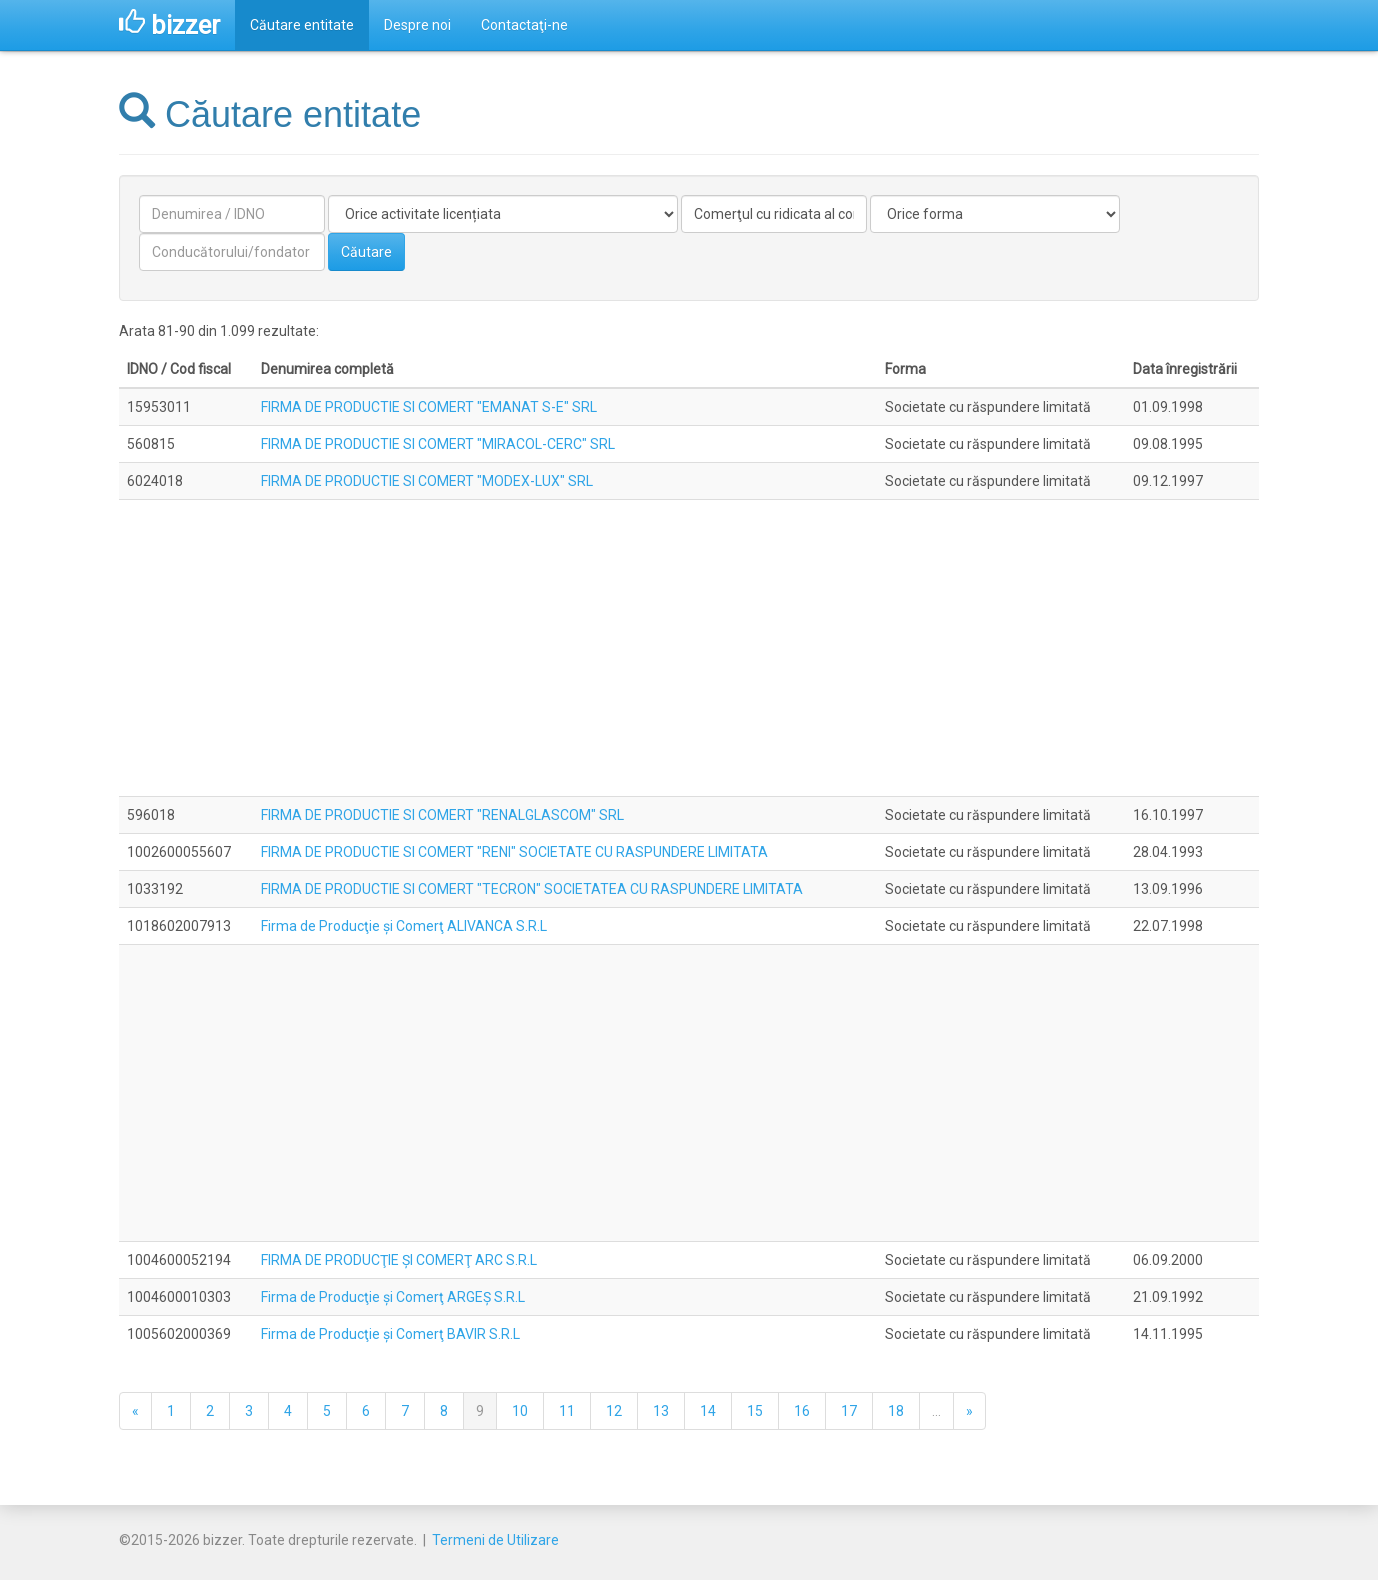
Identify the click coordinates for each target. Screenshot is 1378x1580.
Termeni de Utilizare (495, 1540)
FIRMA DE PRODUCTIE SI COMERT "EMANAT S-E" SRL (429, 407)
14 (708, 1411)
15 (755, 1411)
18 (896, 1411)
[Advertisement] (689, 648)
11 (567, 1411)
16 (802, 1411)
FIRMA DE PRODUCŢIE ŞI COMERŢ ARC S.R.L (399, 1260)
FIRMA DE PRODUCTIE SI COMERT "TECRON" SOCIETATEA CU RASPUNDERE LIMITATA (532, 889)
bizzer (169, 25)
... (936, 1411)
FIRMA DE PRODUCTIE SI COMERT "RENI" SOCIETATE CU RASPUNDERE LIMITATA (514, 852)
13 (661, 1411)
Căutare (366, 252)
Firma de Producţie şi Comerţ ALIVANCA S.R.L (404, 926)
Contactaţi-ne (524, 25)
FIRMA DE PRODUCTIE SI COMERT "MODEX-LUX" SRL (427, 481)
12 (614, 1411)
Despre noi (417, 25)
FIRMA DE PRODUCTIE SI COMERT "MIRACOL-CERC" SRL (438, 444)
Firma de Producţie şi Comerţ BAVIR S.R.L (390, 1334)
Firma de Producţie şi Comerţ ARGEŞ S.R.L (393, 1297)
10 (520, 1411)
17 (849, 1411)
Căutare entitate (302, 25)
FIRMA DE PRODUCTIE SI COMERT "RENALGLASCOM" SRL (442, 815)
